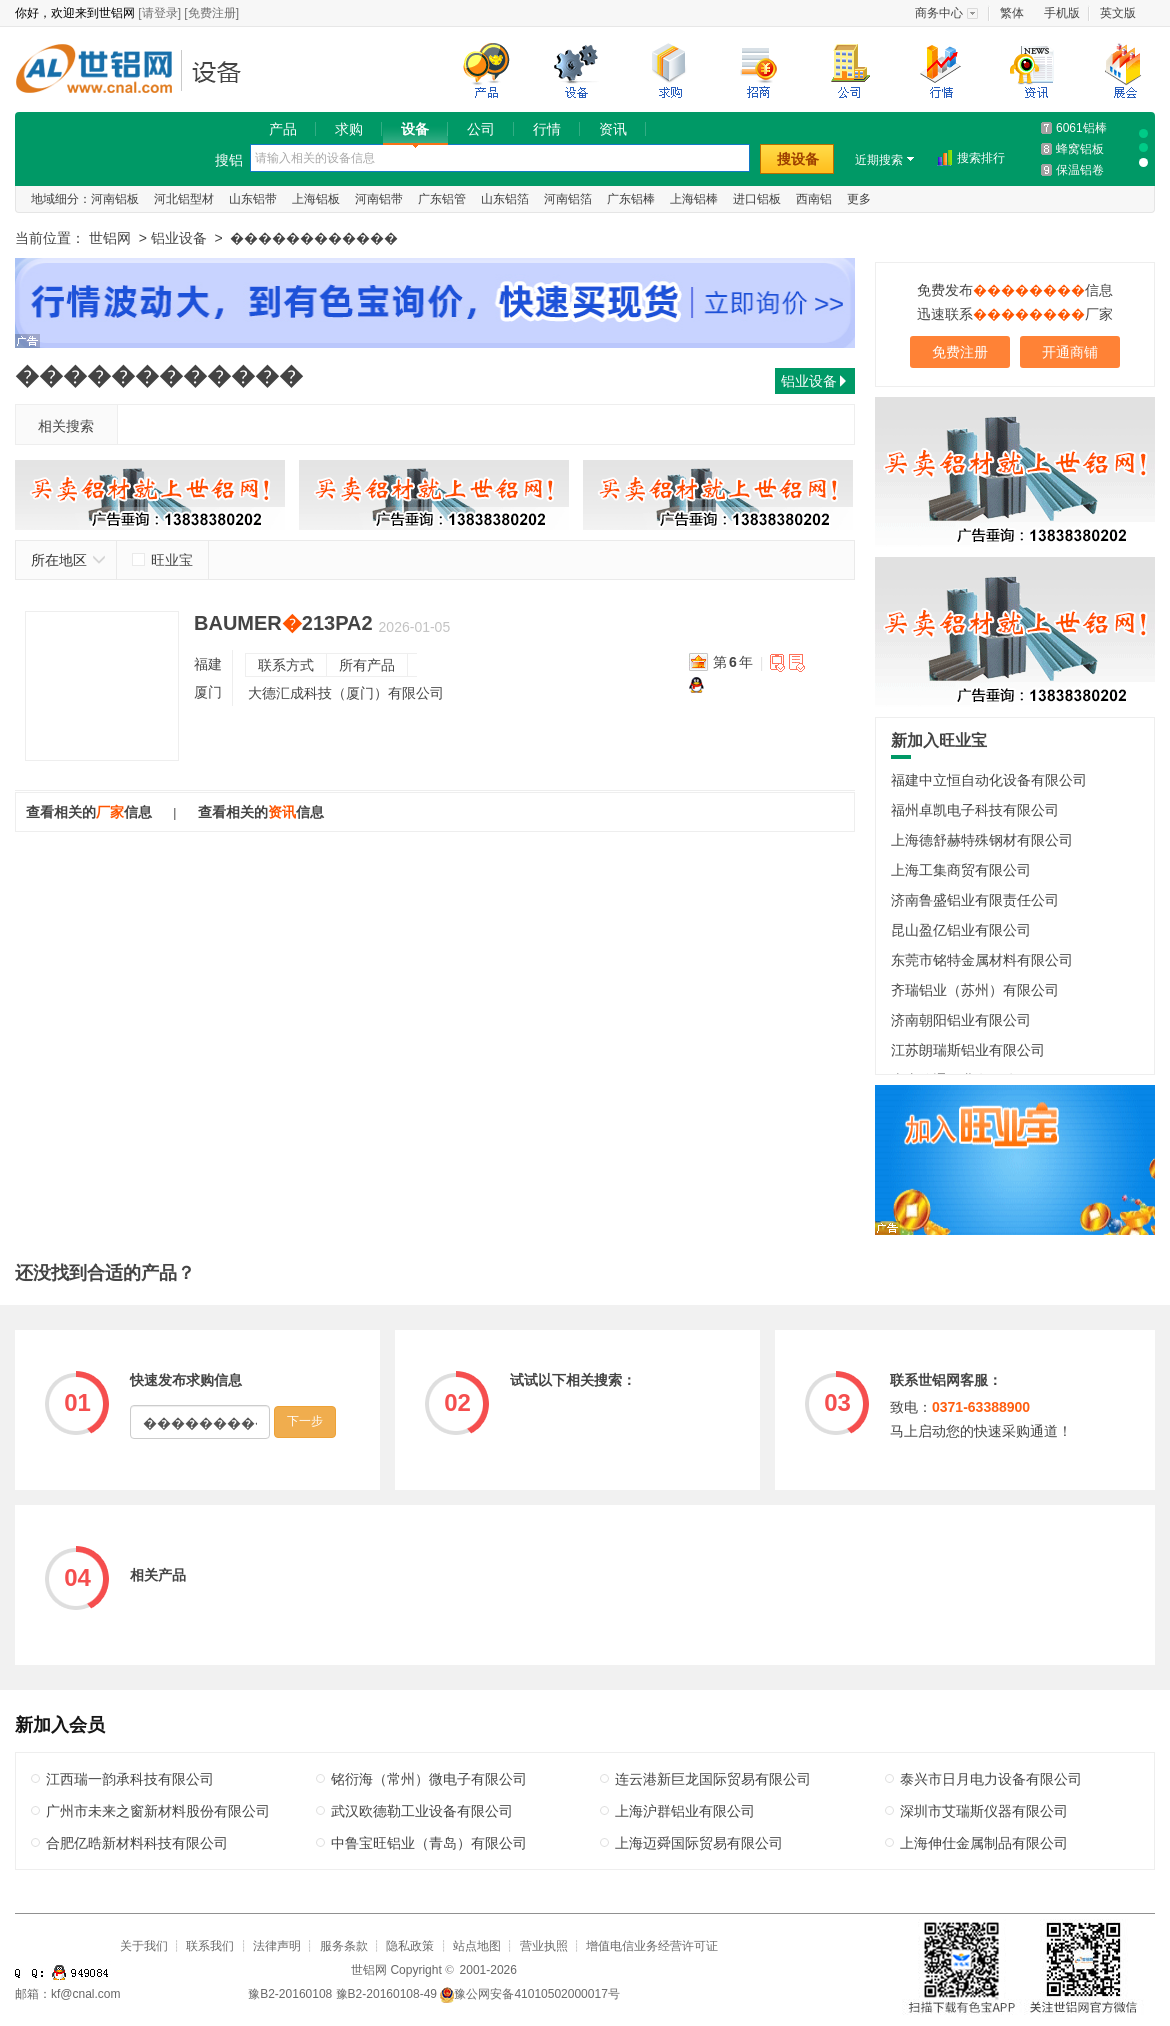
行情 (547, 129)
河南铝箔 (568, 199)
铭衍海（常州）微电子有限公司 (429, 1779)
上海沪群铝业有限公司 (685, 1811)
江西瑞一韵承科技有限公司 (130, 1779)
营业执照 (544, 1946)
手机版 (1062, 13)
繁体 (1012, 13)
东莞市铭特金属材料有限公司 (982, 960)
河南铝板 (115, 199)
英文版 (1118, 13)
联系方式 (286, 665)
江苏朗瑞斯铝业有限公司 (968, 1050)
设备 (415, 129)
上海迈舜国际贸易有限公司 (699, 1843)
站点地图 (477, 1946)
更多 (859, 199)
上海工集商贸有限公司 (961, 870)
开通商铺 (1070, 352)
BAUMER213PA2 (283, 623)
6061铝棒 (1081, 128)
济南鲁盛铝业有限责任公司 (975, 900)
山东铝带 (253, 199)
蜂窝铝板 (1080, 149)
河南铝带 (379, 199)
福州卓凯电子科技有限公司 (975, 810)
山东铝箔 (505, 199)
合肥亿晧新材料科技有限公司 (137, 1843)
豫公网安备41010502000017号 (529, 1994)
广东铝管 (442, 199)
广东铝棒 (631, 199)
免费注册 (960, 352)
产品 (283, 129)
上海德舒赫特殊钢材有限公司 (982, 840)
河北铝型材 (184, 199)
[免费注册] (211, 13)
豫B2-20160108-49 (386, 1994)
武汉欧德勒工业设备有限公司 (422, 1811)
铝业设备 (222, 71)
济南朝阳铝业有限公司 (961, 1020)
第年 (733, 662)
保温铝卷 (1080, 170)
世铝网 (100, 71)
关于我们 (144, 1946)
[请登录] (159, 13)
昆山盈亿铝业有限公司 (961, 930)
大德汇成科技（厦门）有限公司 (346, 693)
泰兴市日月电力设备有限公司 (991, 1779)
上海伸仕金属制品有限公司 (984, 1843)
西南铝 (814, 199)
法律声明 (277, 1946)
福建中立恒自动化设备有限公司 (989, 780)
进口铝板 (757, 199)
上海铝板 (316, 199)
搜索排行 (981, 158)
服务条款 (344, 1946)
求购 (349, 129)
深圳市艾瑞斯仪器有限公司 (984, 1811)
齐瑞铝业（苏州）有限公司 (975, 990)
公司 (481, 129)
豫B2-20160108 (290, 1994)
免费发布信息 (1015, 290)
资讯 (613, 129)
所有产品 (367, 665)
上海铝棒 (694, 199)
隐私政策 (410, 1946)
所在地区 (68, 560)
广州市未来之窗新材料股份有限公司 (158, 1811)
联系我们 (210, 1946)
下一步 (305, 1421)
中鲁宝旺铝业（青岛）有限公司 (429, 1843)
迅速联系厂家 (1015, 314)
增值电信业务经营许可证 (652, 1946)
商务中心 (939, 13)
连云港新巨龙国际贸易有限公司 (713, 1779)
